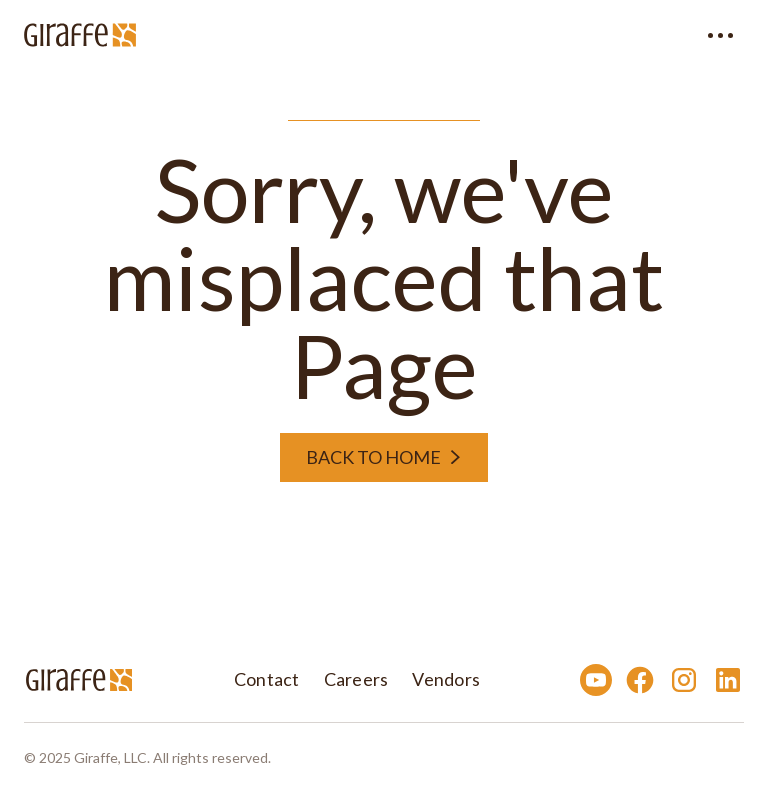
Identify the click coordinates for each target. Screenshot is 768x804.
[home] (80, 35)
